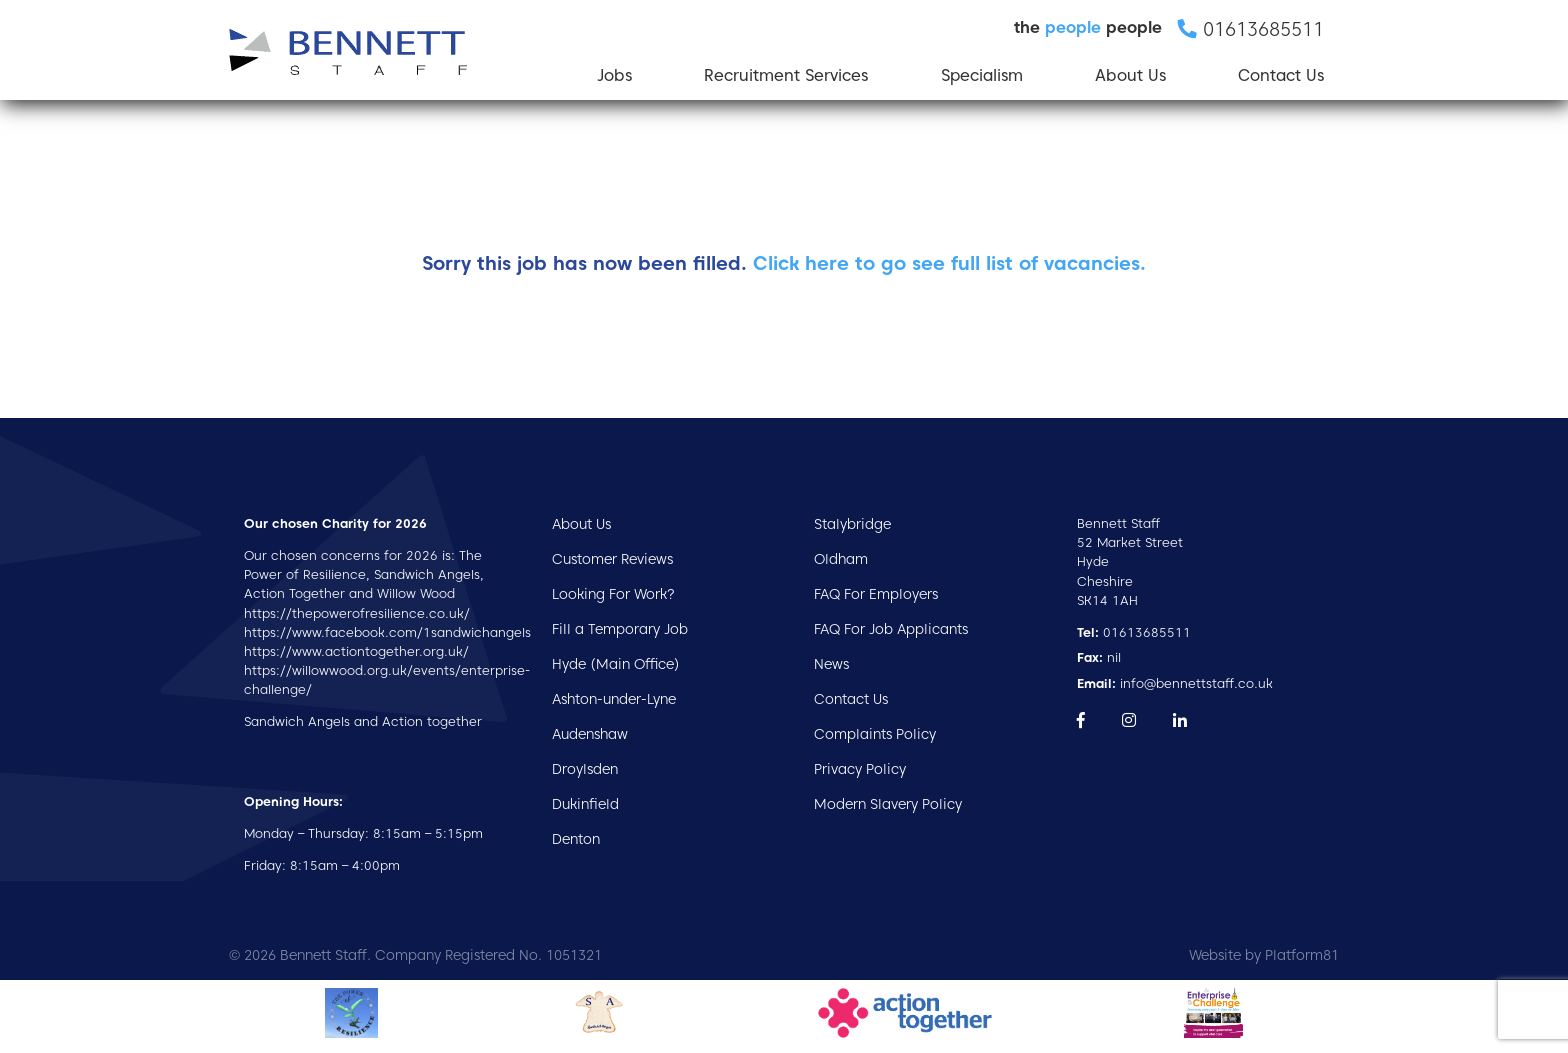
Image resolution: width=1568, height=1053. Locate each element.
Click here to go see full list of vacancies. (949, 263)
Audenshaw (590, 734)
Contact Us (1281, 75)
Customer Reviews (612, 559)
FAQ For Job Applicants (891, 629)
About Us (1130, 75)
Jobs (614, 75)
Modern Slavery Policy (888, 804)
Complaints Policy (875, 734)
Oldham (841, 559)
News (831, 664)
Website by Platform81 (1264, 955)
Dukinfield (585, 804)
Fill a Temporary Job (620, 629)
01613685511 (1134, 632)
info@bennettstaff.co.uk (1175, 683)
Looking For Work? (613, 594)
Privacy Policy (860, 769)
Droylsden (585, 769)
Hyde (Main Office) (616, 664)
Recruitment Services (786, 75)
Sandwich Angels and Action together (363, 721)
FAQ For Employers (876, 594)
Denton (576, 839)
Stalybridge (852, 524)
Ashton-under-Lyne (614, 699)
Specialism (982, 75)
